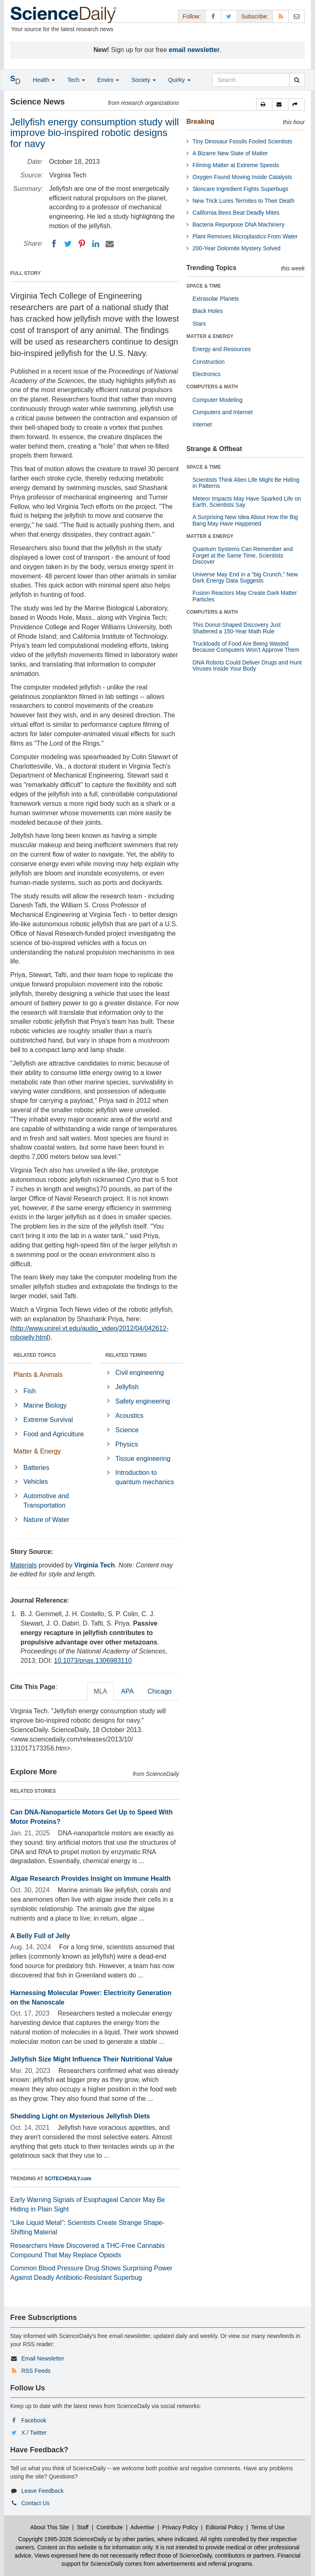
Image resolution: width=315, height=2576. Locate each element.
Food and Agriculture (53, 1434)
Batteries (36, 1467)
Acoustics (129, 1415)
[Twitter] (68, 244)
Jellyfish (127, 1386)
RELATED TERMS (126, 1355)
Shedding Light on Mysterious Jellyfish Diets (80, 2116)
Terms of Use (267, 2527)
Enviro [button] (108, 80)
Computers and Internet (223, 412)
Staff (83, 2527)
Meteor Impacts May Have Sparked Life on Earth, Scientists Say (247, 501)
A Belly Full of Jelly (40, 1935)
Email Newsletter (42, 2358)
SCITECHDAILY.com (68, 2178)
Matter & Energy (37, 1451)
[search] (297, 80)
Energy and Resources (222, 349)
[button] (264, 104)
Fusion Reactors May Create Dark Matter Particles (245, 596)
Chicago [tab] (160, 1691)
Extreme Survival (48, 1419)
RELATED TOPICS (35, 1355)
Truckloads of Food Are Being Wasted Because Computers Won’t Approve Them (246, 646)
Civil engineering (139, 1372)
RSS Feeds (36, 2370)
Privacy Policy (180, 2527)
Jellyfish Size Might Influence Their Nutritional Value (91, 2059)
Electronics (206, 374)
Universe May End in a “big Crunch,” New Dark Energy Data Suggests (245, 577)
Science (127, 1429)
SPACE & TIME (204, 286)
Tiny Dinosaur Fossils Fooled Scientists (242, 141)
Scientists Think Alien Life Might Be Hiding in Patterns (246, 482)
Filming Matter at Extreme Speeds (236, 165)
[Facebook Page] (213, 16)
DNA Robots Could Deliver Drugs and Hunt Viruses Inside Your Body (247, 665)
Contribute (110, 2527)
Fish (29, 1391)
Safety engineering (142, 1401)
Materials (23, 1565)
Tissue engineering (143, 1458)
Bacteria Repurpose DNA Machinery (239, 224)
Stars (199, 323)
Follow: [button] (191, 16)
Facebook (33, 2420)
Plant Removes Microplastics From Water (245, 236)
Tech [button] (76, 80)
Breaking (200, 121)
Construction (209, 361)
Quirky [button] (179, 80)
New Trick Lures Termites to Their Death (244, 200)
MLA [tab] (100, 1691)
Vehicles (35, 1481)
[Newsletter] (296, 16)
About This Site (49, 2527)
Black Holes (208, 311)
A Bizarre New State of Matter (230, 153)
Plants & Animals (38, 1374)
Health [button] (44, 80)
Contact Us (35, 2503)
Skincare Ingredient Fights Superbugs (240, 189)
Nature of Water (46, 1519)
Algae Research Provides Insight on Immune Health (90, 1878)
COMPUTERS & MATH (212, 387)
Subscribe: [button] (254, 16)
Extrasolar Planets (216, 298)
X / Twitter (34, 2432)
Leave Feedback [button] (42, 2491)
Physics (126, 1444)
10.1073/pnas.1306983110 (93, 1660)
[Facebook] (54, 244)
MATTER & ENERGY (210, 336)
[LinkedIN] (96, 244)
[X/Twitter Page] (229, 16)
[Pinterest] (82, 244)
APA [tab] (127, 1691)
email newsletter (194, 49)
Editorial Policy (224, 2527)
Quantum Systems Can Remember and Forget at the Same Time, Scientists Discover (243, 555)
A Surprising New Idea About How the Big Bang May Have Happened (245, 520)
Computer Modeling (218, 400)
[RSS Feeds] (280, 16)
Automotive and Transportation (46, 1500)
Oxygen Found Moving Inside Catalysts (242, 177)
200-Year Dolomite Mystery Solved (237, 248)
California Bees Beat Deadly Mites (236, 212)
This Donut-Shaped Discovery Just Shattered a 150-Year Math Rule (237, 627)
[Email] (110, 244)
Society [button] (143, 80)
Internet (202, 424)
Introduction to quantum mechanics (144, 1477)
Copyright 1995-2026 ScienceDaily (62, 2539)
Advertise (142, 2527)
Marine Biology (45, 1405)
